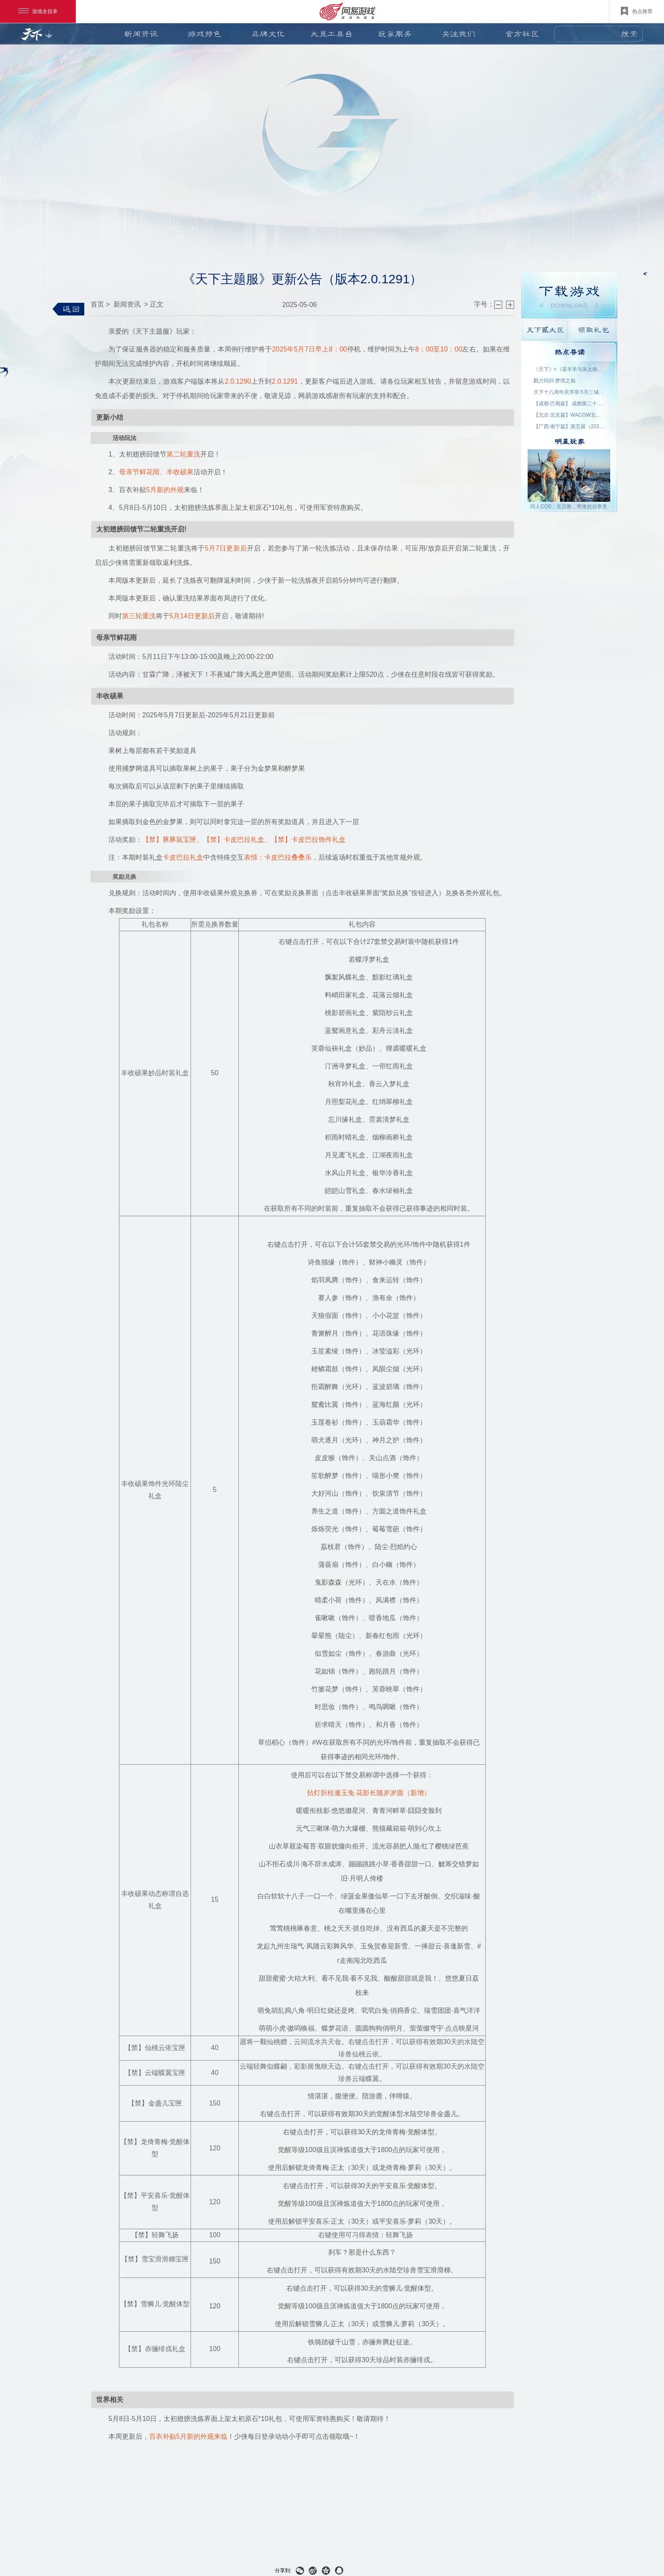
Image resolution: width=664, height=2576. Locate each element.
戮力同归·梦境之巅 (554, 381)
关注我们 (459, 34)
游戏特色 (204, 34)
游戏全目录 (38, 11)
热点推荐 (637, 11)
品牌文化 (268, 34)
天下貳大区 (545, 329)
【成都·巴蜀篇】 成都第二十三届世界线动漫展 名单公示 (570, 404)
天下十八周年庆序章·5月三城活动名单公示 (570, 392)
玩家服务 (395, 34)
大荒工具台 (331, 34)
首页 (97, 304)
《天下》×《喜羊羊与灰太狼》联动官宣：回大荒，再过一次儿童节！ (570, 369)
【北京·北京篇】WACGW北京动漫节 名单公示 (570, 415)
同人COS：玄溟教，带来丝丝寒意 (568, 506)
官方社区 (522, 34)
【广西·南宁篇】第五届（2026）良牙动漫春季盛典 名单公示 (570, 426)
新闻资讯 (141, 34)
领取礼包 (593, 329)
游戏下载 (569, 295)
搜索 (629, 34)
